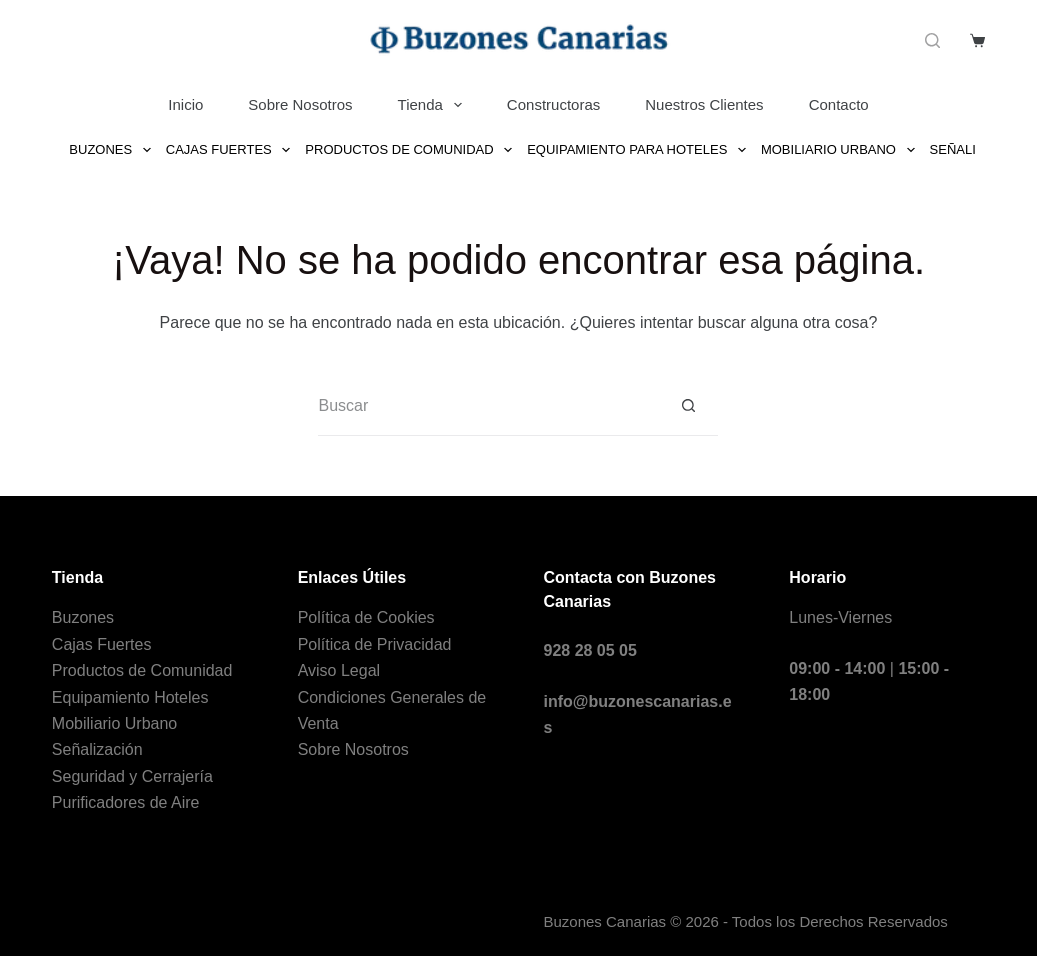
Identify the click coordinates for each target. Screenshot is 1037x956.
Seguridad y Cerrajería (132, 776)
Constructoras (553, 104)
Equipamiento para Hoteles (640, 150)
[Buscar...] (488, 406)
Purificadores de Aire (126, 802)
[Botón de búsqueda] (688, 406)
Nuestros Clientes (704, 104)
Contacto (839, 104)
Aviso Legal (339, 670)
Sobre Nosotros (300, 104)
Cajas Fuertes (232, 150)
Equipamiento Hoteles (130, 697)
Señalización (97, 749)
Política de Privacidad (375, 644)
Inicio (185, 104)
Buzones (113, 150)
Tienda (434, 105)
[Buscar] (932, 40)
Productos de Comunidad (412, 150)
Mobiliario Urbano (841, 150)
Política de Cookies (366, 617)
